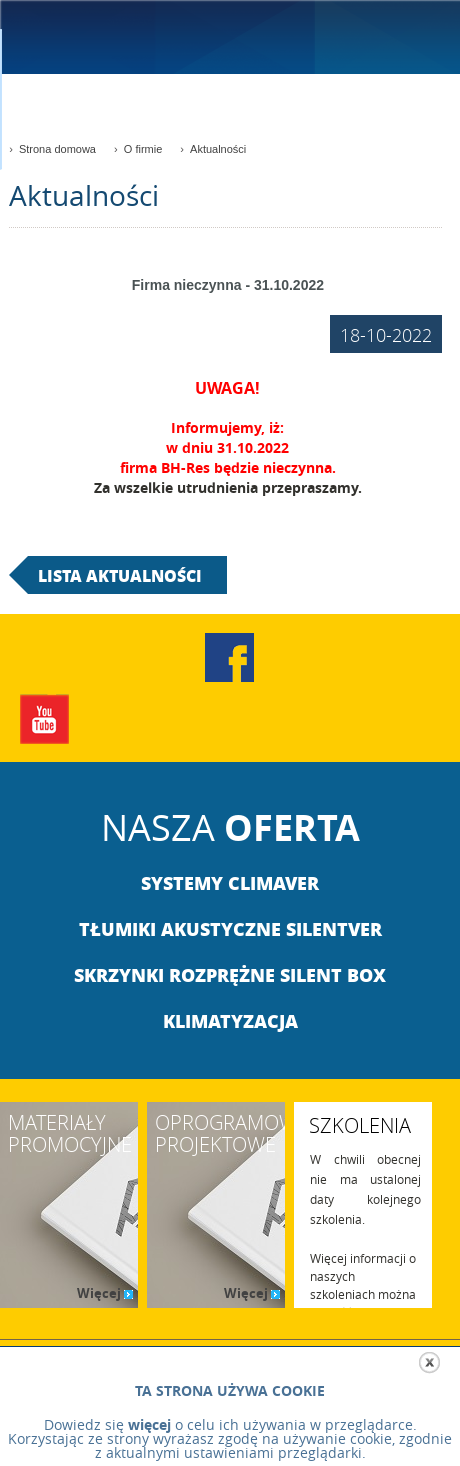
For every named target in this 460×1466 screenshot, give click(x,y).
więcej (149, 1424)
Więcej (103, 1293)
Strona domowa (57, 149)
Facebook (230, 657)
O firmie (143, 149)
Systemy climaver (230, 883)
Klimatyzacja (230, 1021)
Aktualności (218, 149)
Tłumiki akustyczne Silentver (230, 929)
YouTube (45, 719)
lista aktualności (120, 575)
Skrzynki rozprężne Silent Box (230, 975)
